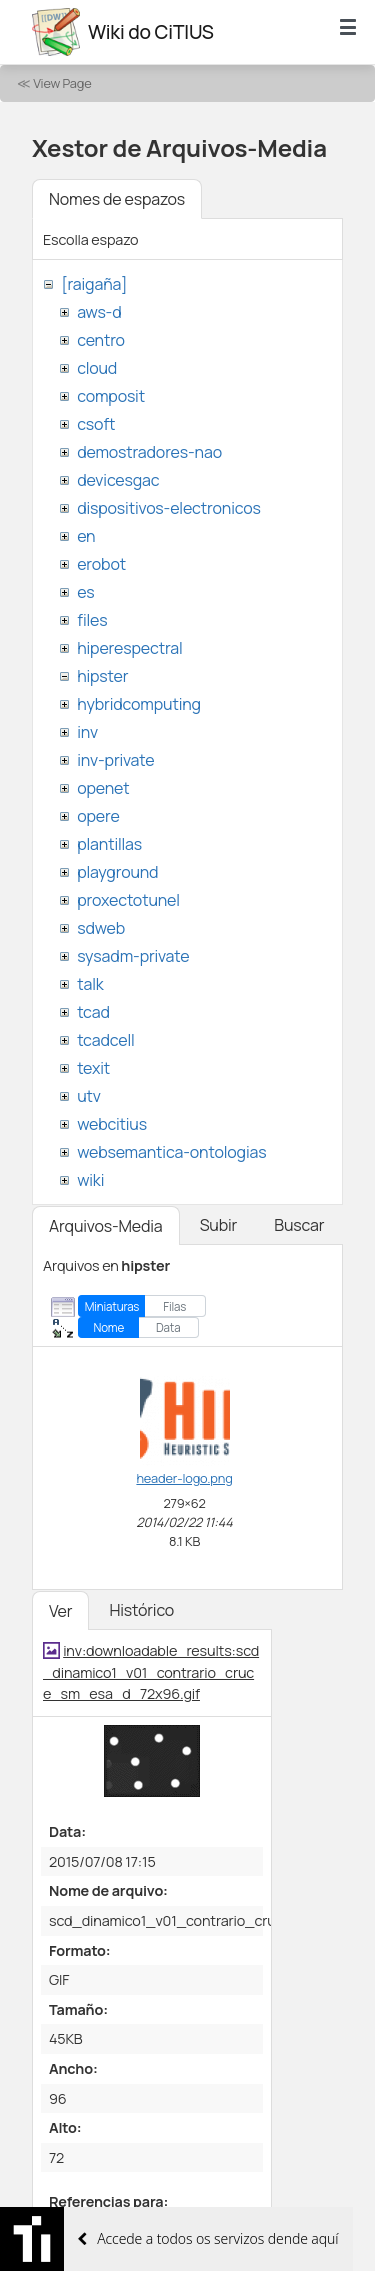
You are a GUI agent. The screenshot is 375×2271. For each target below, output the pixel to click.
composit (111, 396)
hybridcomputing (139, 704)
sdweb (101, 928)
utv (89, 1096)
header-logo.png (184, 1478)
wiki (90, 1180)
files (92, 620)
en (86, 536)
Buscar (299, 1225)
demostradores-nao (149, 452)
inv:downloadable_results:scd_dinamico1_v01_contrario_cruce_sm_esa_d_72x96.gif (151, 1672)
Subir (219, 1225)
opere (98, 816)
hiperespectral (129, 648)
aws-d (99, 312)
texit (93, 1068)
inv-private (115, 760)
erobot (101, 564)
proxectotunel (128, 900)
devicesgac (118, 480)
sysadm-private (133, 956)
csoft (96, 424)
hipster (102, 676)
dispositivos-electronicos (168, 508)
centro (101, 340)
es (85, 592)
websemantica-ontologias (171, 1152)
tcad (93, 1012)
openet (103, 788)
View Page (62, 83)
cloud (97, 368)
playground (117, 872)
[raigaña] (94, 284)
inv (87, 732)
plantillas (109, 844)
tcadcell (105, 1040)
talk (90, 984)
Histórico (141, 1610)
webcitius (112, 1124)
